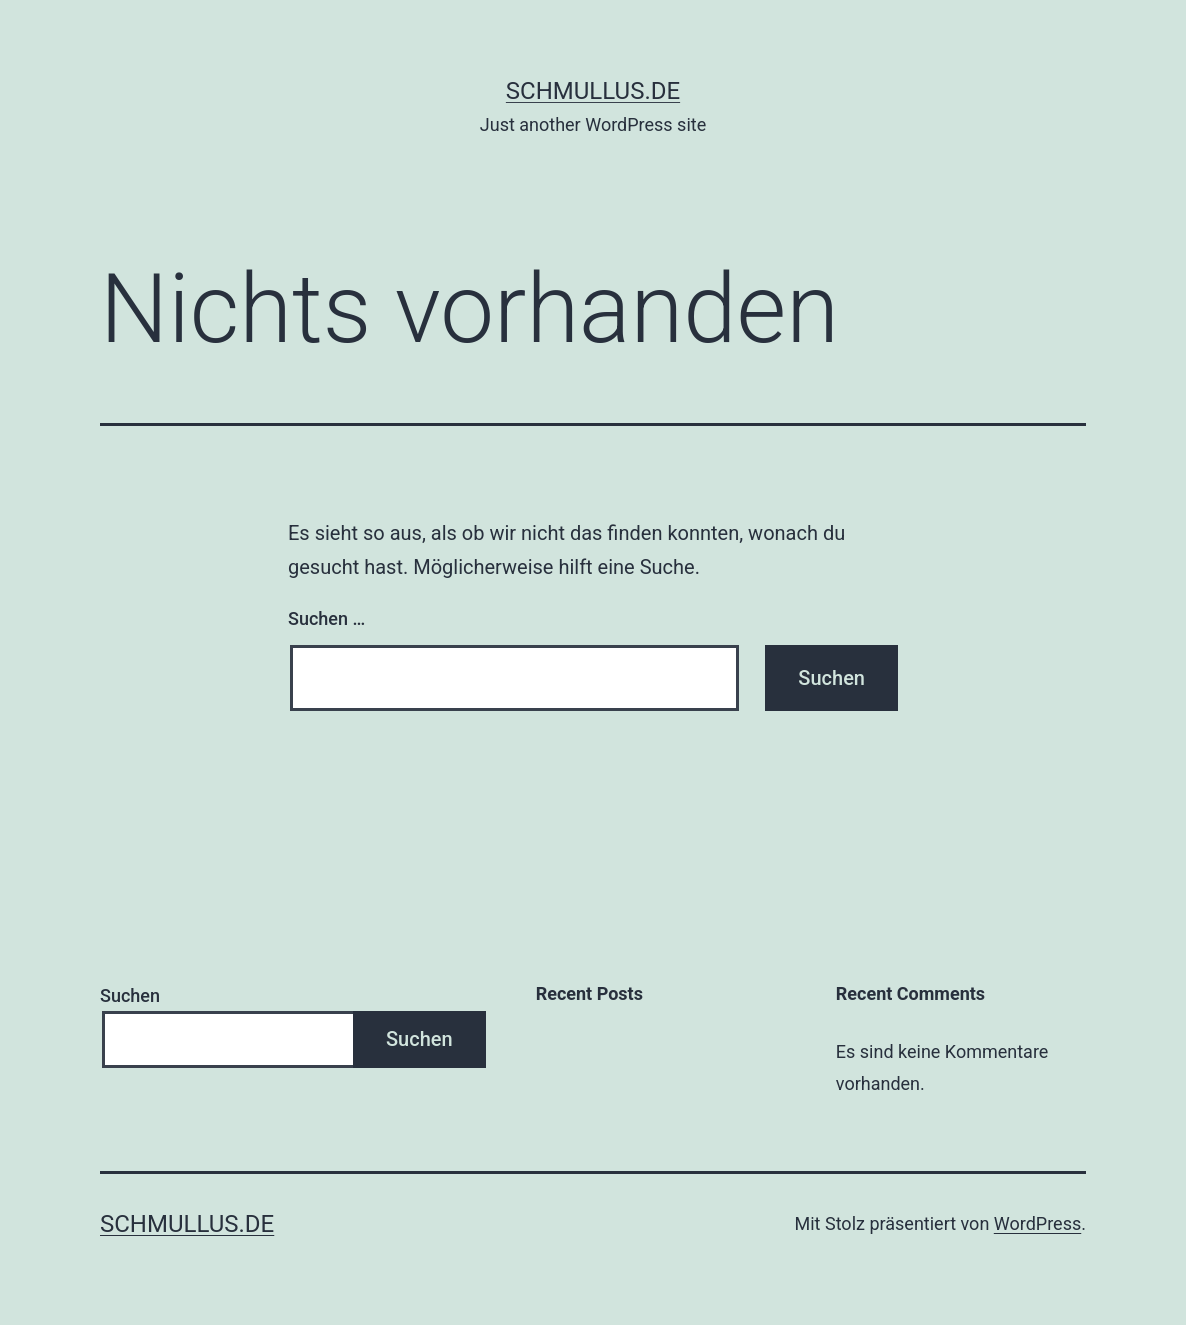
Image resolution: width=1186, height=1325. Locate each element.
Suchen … (326, 618)
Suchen (130, 995)
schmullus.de (593, 91)
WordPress (1037, 1223)
